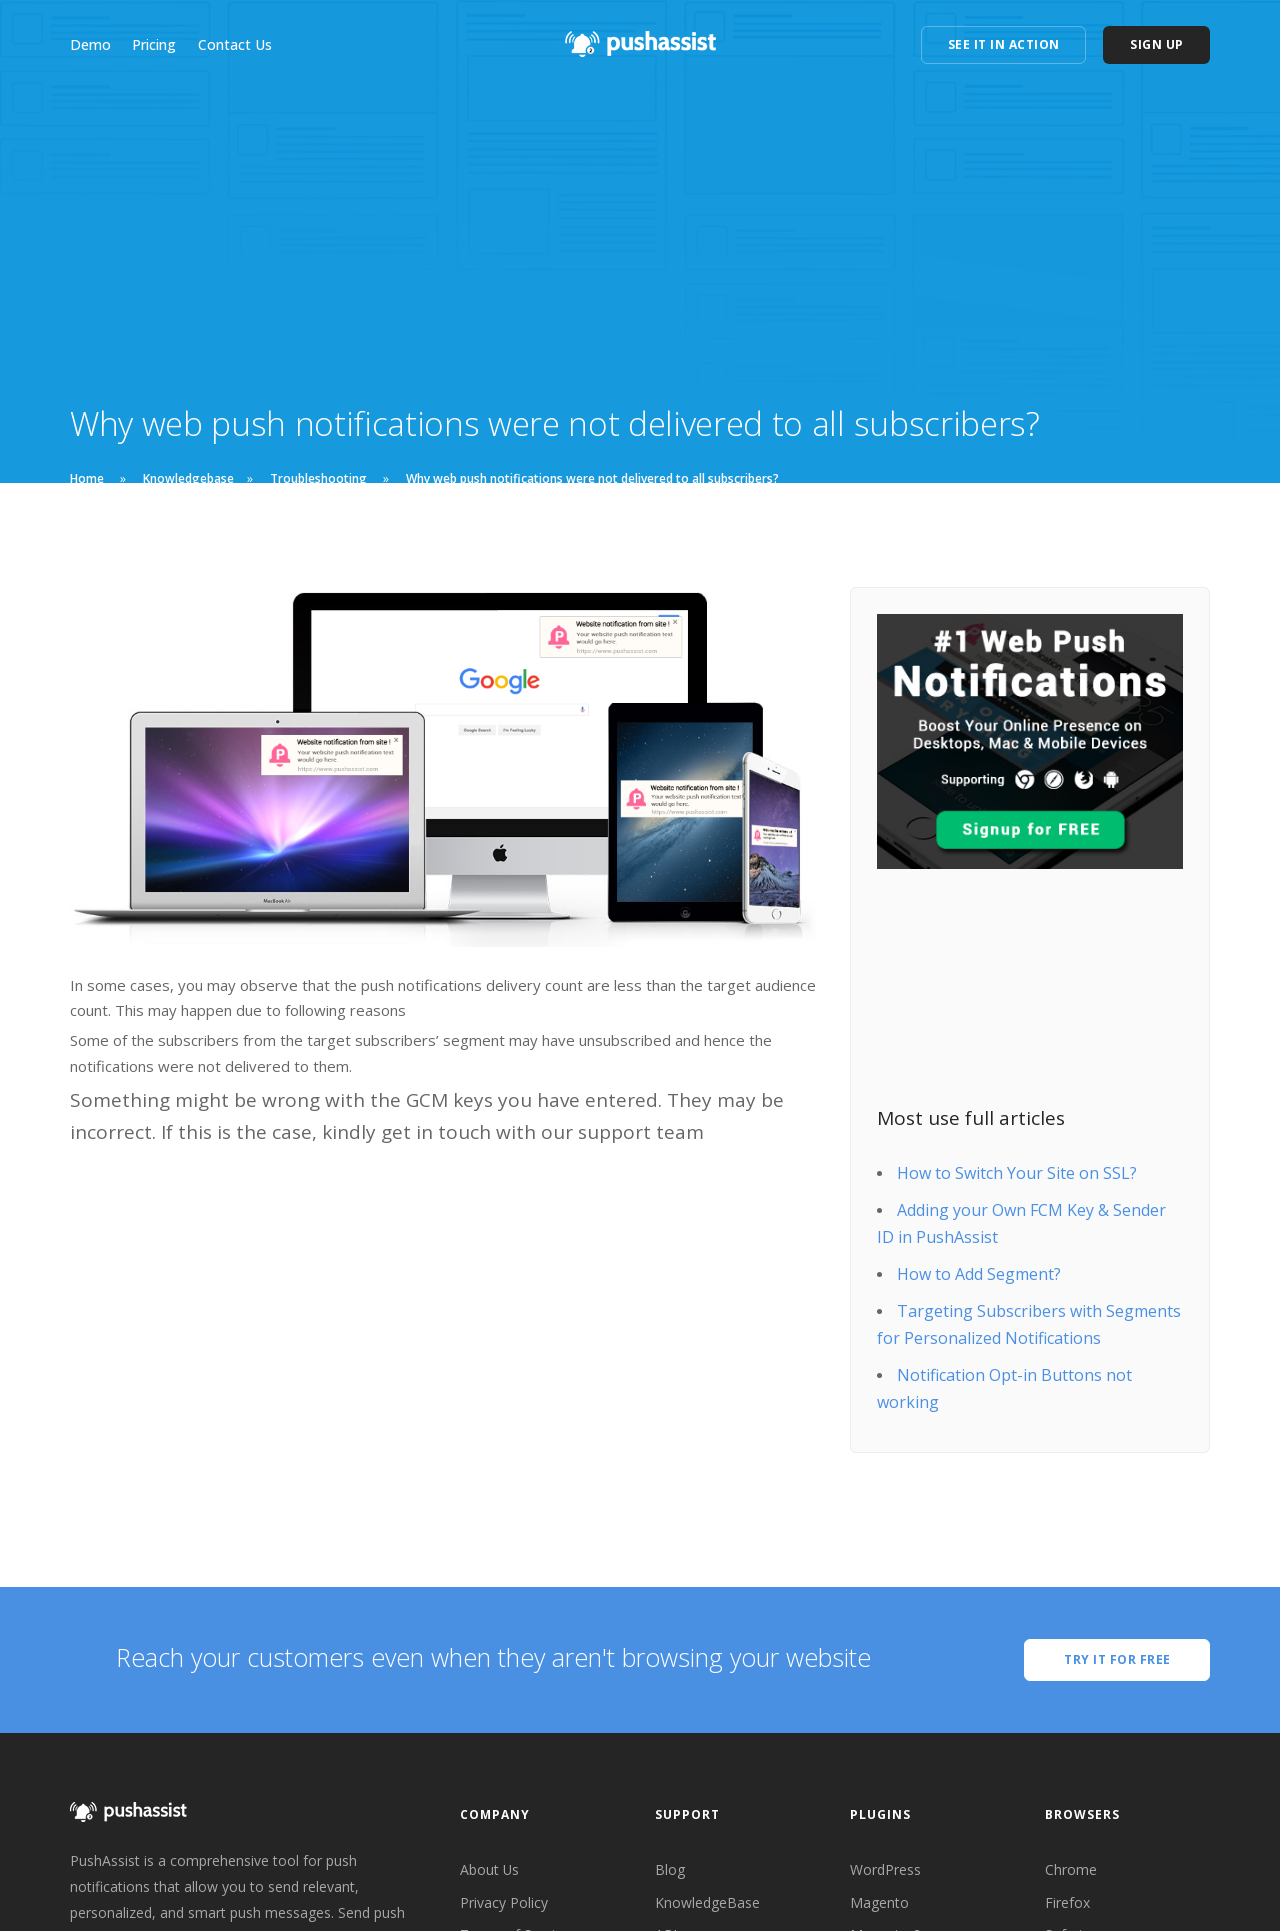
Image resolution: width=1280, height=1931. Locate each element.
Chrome (1071, 1869)
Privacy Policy (504, 1902)
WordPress (885, 1869)
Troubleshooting (318, 478)
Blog (670, 1869)
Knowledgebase (188, 478)
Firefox (1067, 1902)
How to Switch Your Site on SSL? (1017, 1173)
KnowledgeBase (707, 1902)
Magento (879, 1902)
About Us (490, 1869)
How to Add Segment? (979, 1274)
